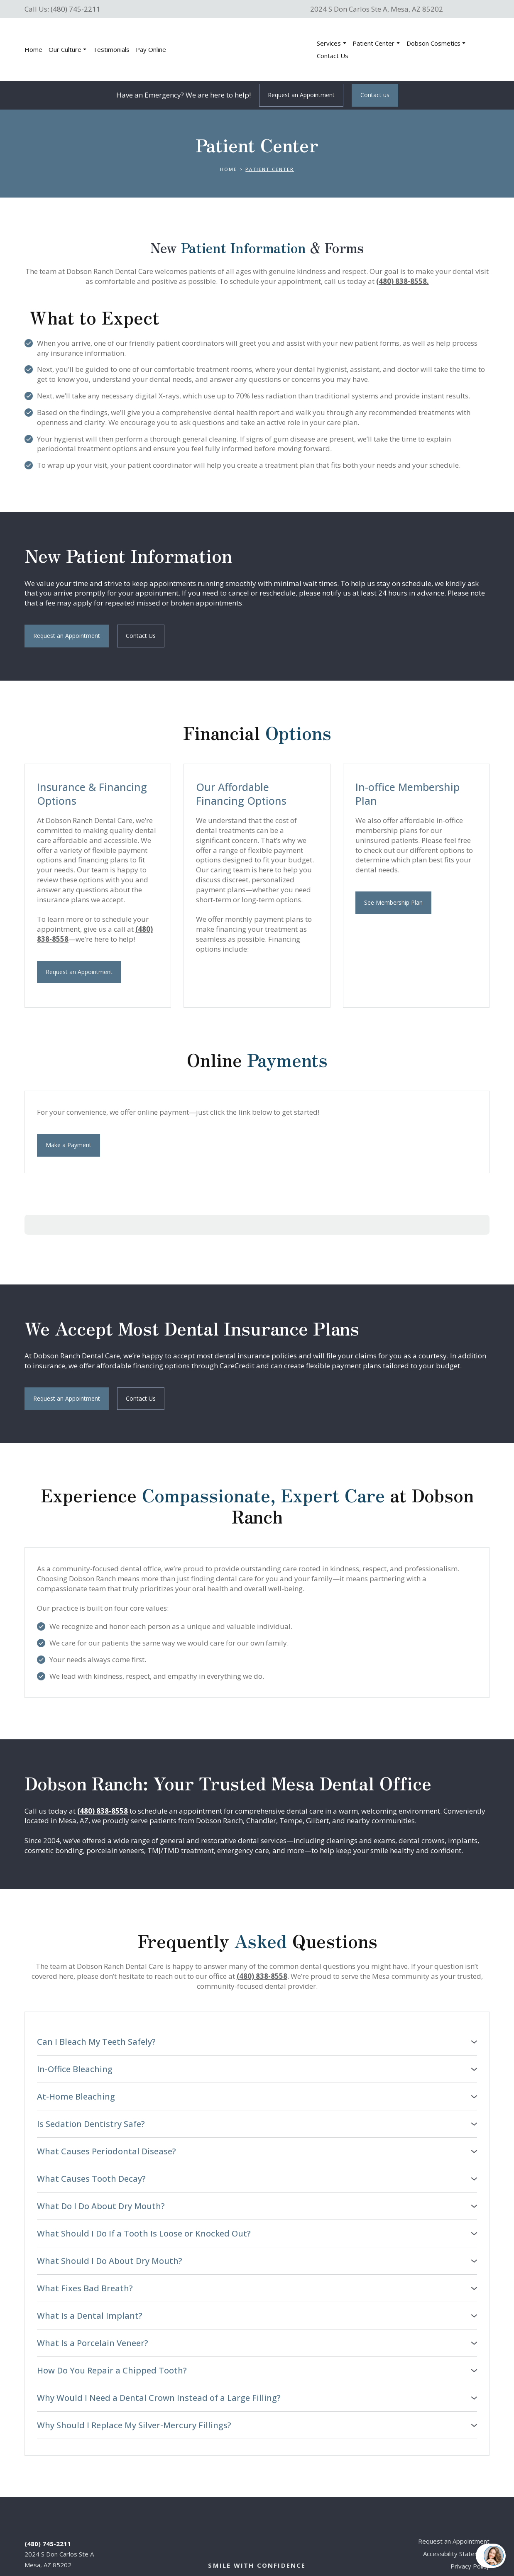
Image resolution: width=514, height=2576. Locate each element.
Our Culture (65, 49)
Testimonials (111, 49)
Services (329, 43)
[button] (301, 95)
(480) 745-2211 (75, 9)
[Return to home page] (243, 50)
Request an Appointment (454, 2513)
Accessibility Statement (456, 2525)
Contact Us (332, 55)
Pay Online (151, 49)
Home (33, 49)
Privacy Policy (470, 2538)
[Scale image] (223, 981)
